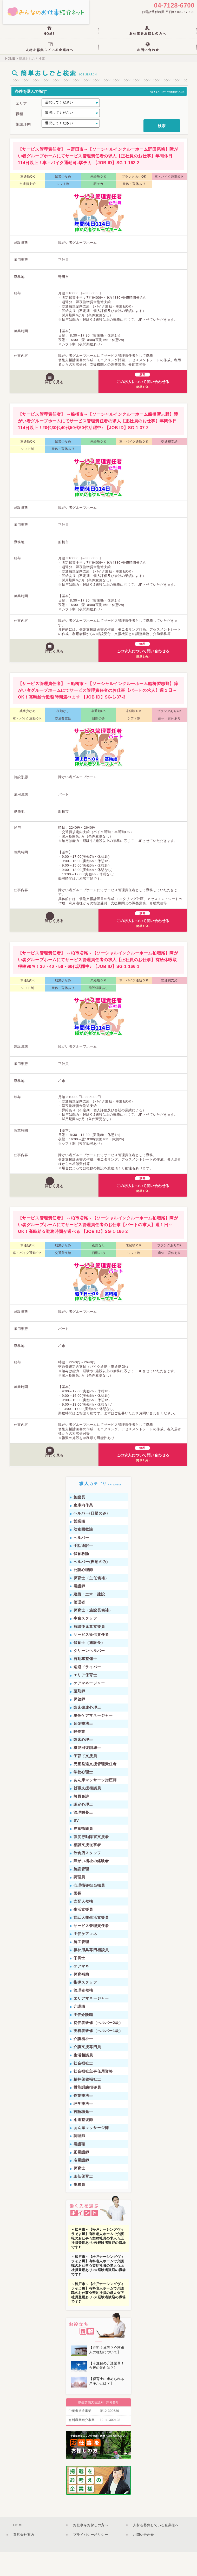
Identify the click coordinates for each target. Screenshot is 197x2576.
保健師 (79, 1723)
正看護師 (81, 2176)
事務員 (79, 2209)
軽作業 (79, 1756)
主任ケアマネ (85, 1958)
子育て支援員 (85, 1780)
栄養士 (79, 1982)
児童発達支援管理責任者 (95, 1788)
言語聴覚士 (83, 2136)
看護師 (79, 1610)
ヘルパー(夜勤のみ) (91, 1586)
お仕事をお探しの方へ (90, 2549)
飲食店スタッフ (87, 1877)
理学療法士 (83, 2128)
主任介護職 (83, 2039)
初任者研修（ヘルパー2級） (98, 2047)
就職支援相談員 (87, 1812)
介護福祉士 (83, 2063)
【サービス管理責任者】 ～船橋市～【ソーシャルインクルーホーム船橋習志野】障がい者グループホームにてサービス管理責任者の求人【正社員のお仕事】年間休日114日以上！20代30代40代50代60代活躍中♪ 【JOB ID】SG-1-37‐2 (98, 445)
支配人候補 (83, 1925)
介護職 (79, 2031)
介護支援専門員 (87, 2071)
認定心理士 (83, 1828)
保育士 (79, 2192)
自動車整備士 (85, 1683)
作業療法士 (83, 2120)
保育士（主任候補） (91, 1602)
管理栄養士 (83, 1836)
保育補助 (81, 1998)
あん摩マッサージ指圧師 (95, 1804)
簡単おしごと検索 (31, 62)
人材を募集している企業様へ (156, 2549)
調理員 (79, 1901)
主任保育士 (83, 2200)
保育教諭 (81, 1578)
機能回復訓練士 (87, 1772)
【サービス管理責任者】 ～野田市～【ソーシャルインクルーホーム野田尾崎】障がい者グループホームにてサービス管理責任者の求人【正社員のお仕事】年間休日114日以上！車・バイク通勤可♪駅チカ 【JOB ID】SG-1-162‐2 (98, 180)
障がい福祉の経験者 (91, 1885)
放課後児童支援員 (89, 1651)
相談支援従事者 (87, 1869)
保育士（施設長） (89, 1667)
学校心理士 (83, 1796)
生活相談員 (83, 2079)
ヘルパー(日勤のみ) (91, 1537)
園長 (77, 1917)
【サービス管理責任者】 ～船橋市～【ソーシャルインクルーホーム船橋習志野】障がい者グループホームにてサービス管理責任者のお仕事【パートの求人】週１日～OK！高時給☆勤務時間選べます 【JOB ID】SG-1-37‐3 (98, 714)
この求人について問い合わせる (145, 403)
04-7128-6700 (174, 6)
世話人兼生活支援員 (91, 1942)
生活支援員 (83, 1933)
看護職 (79, 2168)
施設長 (79, 1521)
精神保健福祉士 (87, 2103)
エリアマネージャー (91, 2023)
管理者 (79, 1626)
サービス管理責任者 (91, 1950)
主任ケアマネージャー (93, 1739)
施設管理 (81, 1893)
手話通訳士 (83, 1570)
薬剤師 (79, 1715)
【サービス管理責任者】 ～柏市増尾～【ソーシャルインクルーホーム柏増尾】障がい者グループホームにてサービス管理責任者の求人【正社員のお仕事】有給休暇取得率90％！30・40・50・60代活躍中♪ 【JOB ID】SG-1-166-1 (98, 984)
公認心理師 (83, 1594)
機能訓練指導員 (87, 2112)
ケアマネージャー (89, 1707)
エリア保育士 (85, 1699)
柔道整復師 (83, 2144)
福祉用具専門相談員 (91, 1974)
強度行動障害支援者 (91, 1861)
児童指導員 (83, 1853)
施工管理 (81, 1966)
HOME (10, 62)
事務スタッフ (85, 1642)
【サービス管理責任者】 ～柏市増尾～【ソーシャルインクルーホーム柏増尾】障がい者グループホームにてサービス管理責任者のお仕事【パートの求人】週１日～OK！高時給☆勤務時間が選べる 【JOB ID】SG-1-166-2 (98, 1249)
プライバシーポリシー (90, 2559)
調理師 (79, 2160)
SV (76, 1844)
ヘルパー (81, 1562)
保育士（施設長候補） (93, 1634)
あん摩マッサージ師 (91, 2152)
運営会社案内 (23, 2559)
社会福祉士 (83, 2087)
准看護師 (81, 2184)
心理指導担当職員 (89, 1909)
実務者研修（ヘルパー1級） (98, 2055)
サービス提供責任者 (91, 1659)
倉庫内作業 (83, 1529)
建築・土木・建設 (89, 1618)
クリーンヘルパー (89, 1675)
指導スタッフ (85, 2006)
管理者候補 (83, 2014)
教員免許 (81, 1820)
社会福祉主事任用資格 (93, 2095)
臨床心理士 (83, 1764)
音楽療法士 (83, 1748)
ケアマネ (81, 1990)
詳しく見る (56, 404)
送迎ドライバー (87, 1691)
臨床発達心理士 (87, 1731)
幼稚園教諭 (83, 1554)
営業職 (79, 1545)
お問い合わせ (143, 2559)
